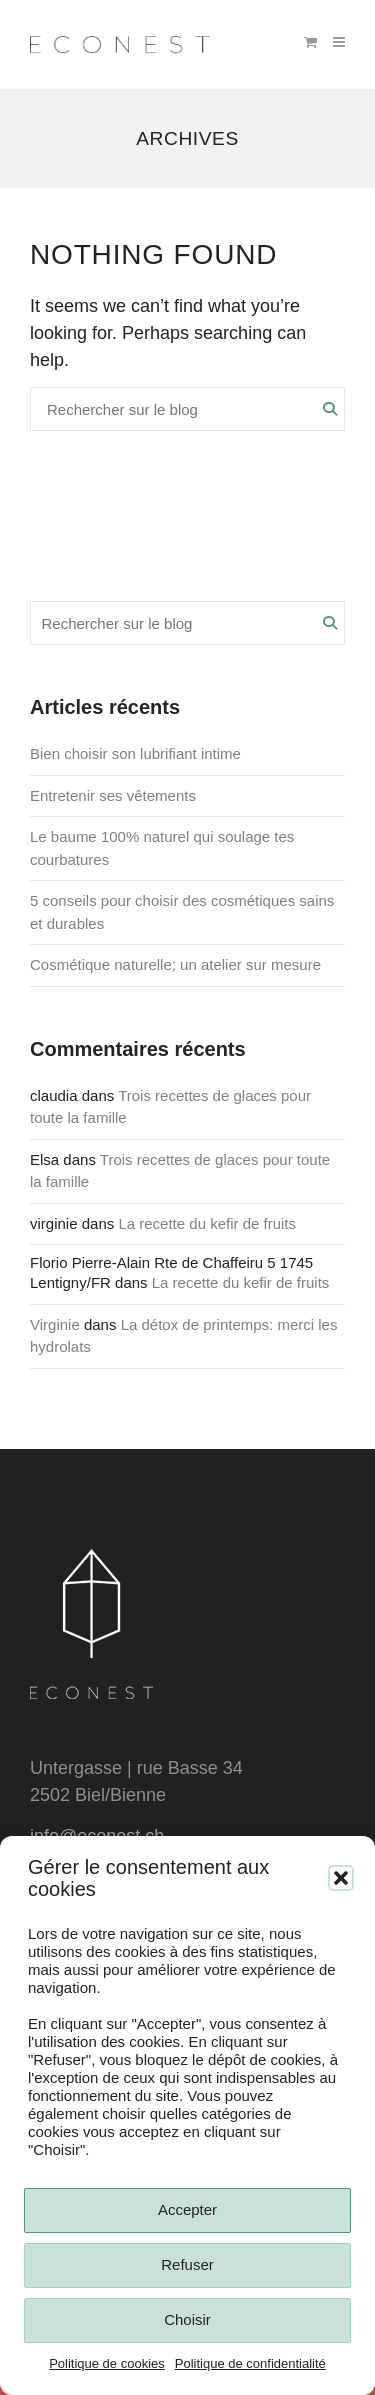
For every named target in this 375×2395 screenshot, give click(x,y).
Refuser (187, 2264)
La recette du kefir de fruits (207, 1223)
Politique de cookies (107, 2363)
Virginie (55, 1324)
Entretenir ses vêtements (113, 795)
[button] (341, 1878)
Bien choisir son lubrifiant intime (135, 753)
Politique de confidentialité (250, 2363)
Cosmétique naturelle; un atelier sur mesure (175, 964)
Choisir (187, 2319)
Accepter (187, 2209)
